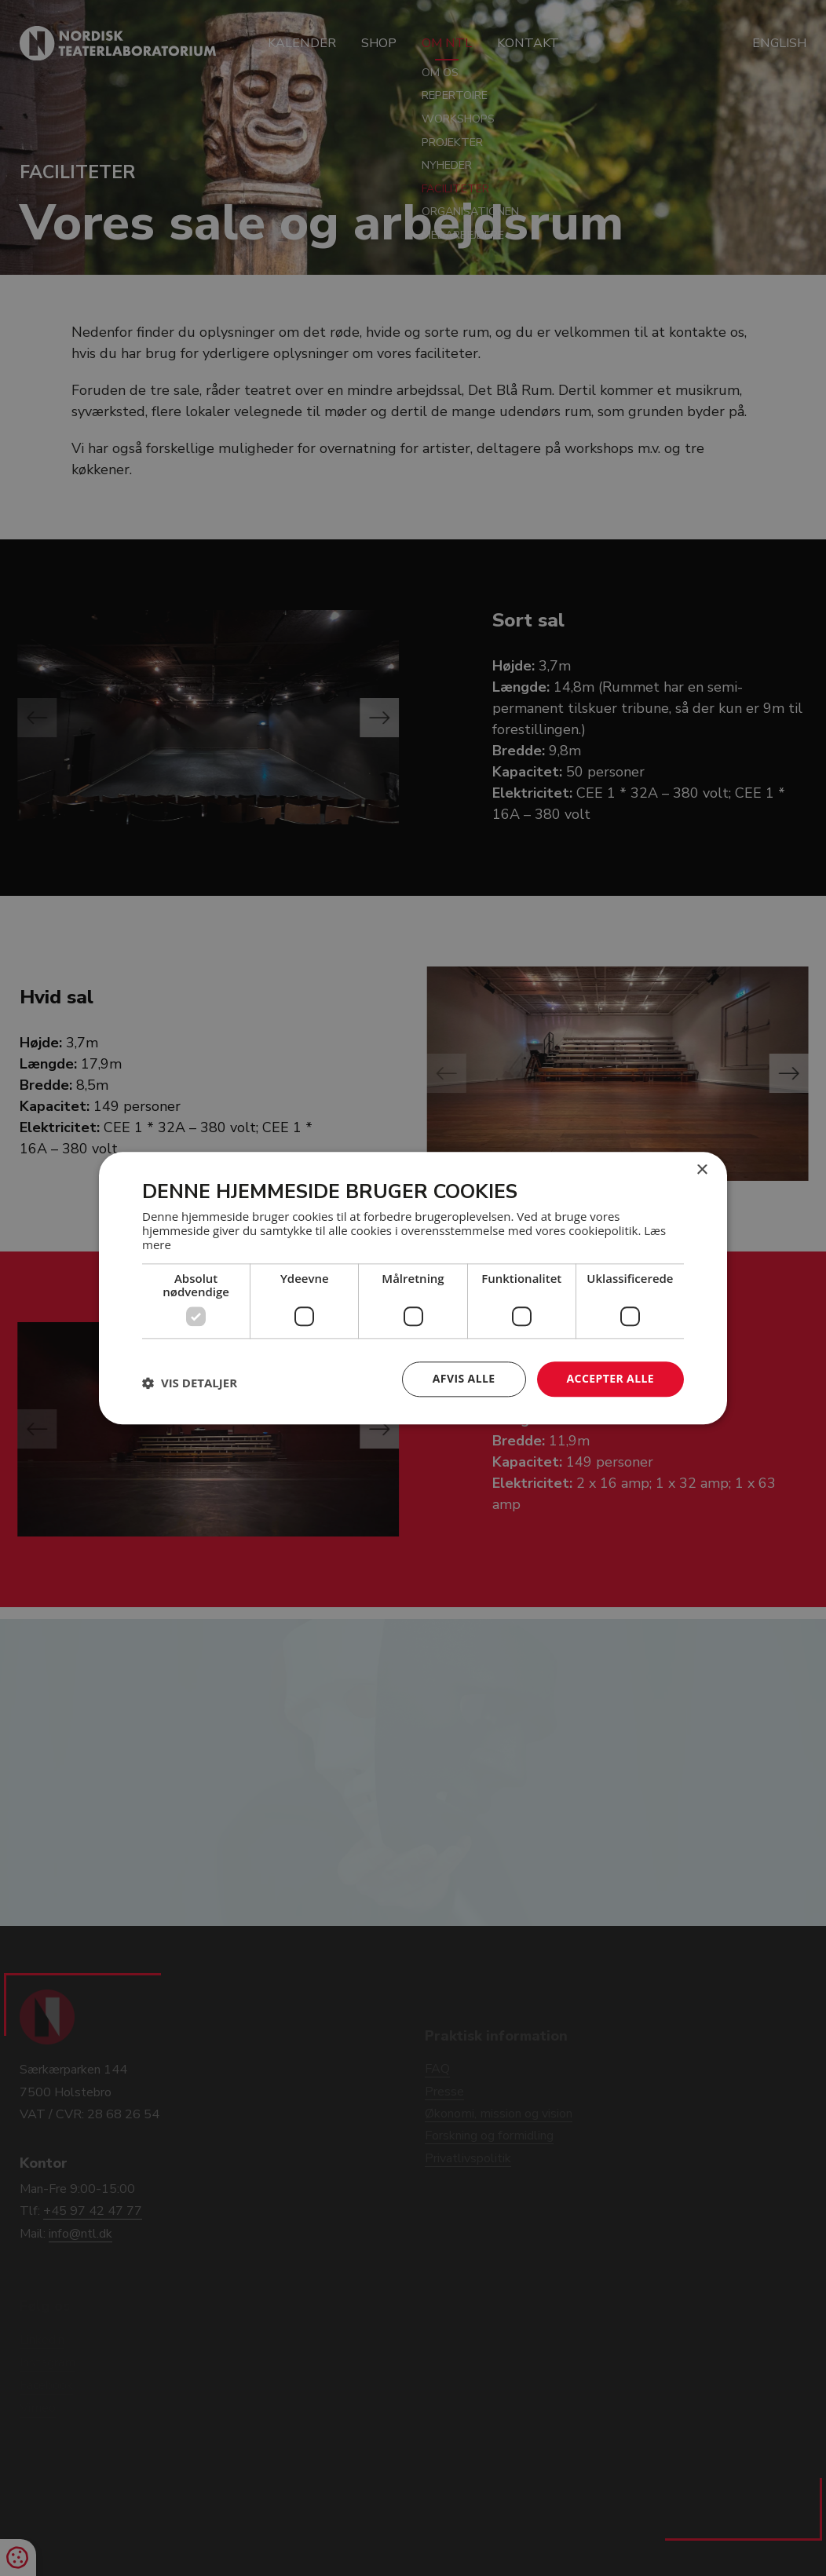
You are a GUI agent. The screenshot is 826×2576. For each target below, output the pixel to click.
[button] (189, 1383)
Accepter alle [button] (610, 1378)
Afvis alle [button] (464, 1378)
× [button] (701, 1170)
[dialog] (413, 1288)
